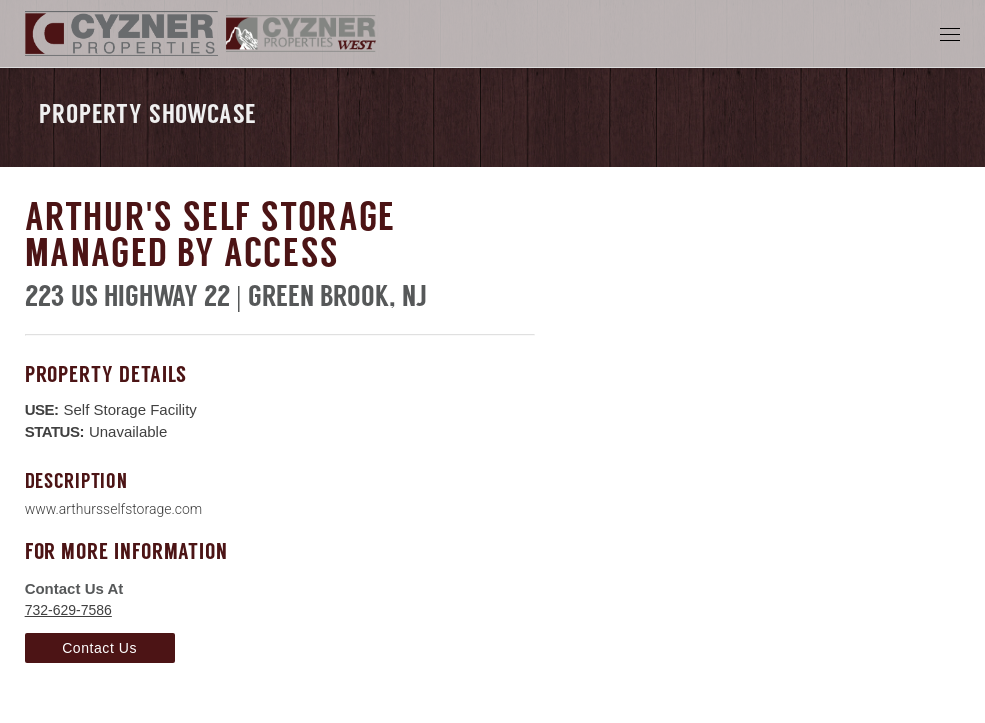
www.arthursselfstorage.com (114, 509)
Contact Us (99, 648)
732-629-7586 (68, 610)
